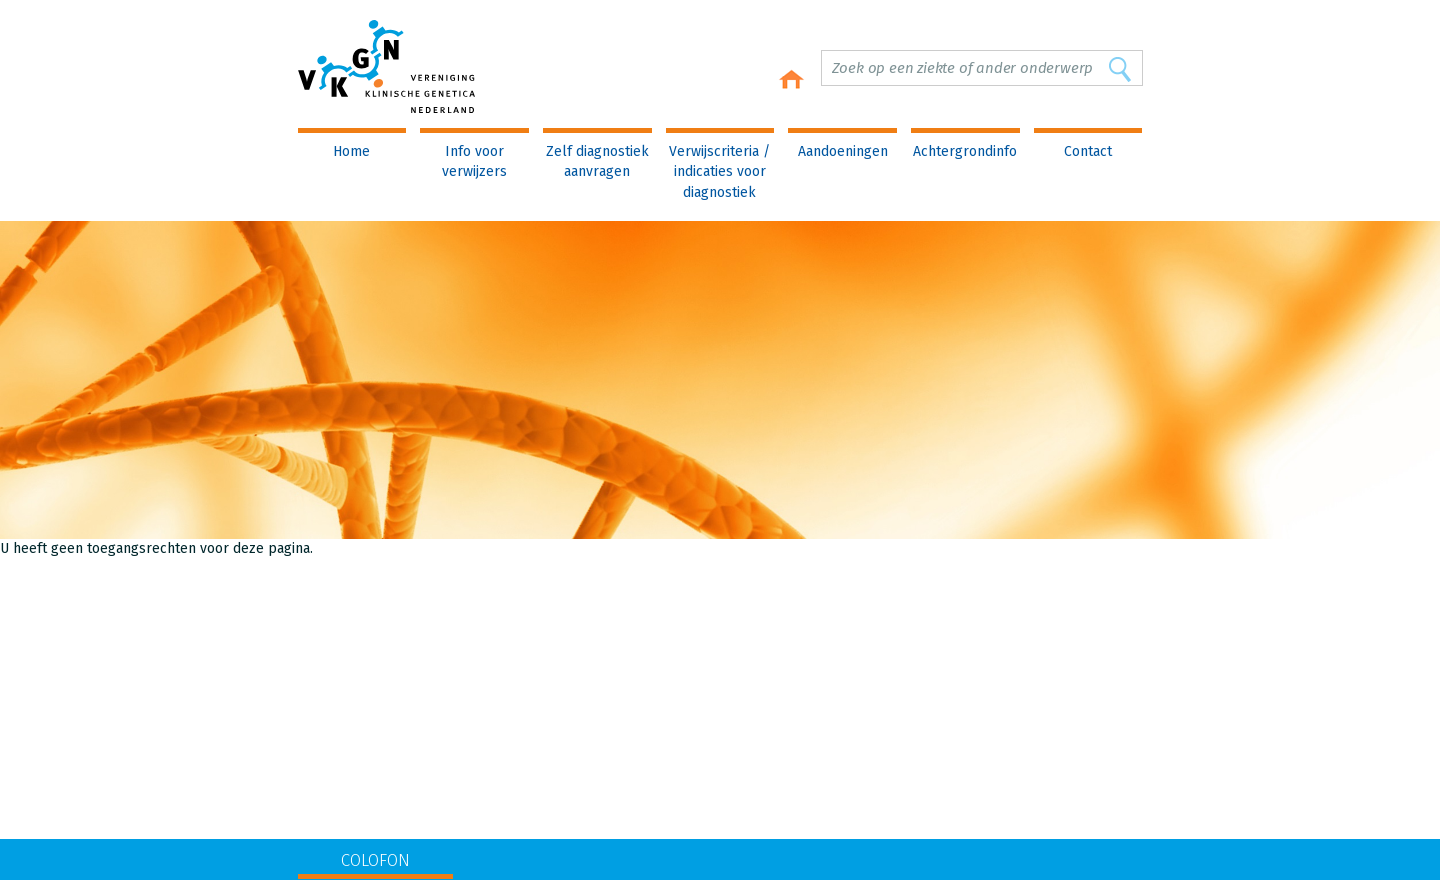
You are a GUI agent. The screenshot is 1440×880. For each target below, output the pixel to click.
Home (351, 151)
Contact (1088, 151)
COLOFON (375, 860)
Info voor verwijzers (474, 161)
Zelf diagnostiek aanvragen (597, 161)
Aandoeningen (843, 151)
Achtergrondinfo (965, 151)
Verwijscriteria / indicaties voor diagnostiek (719, 172)
